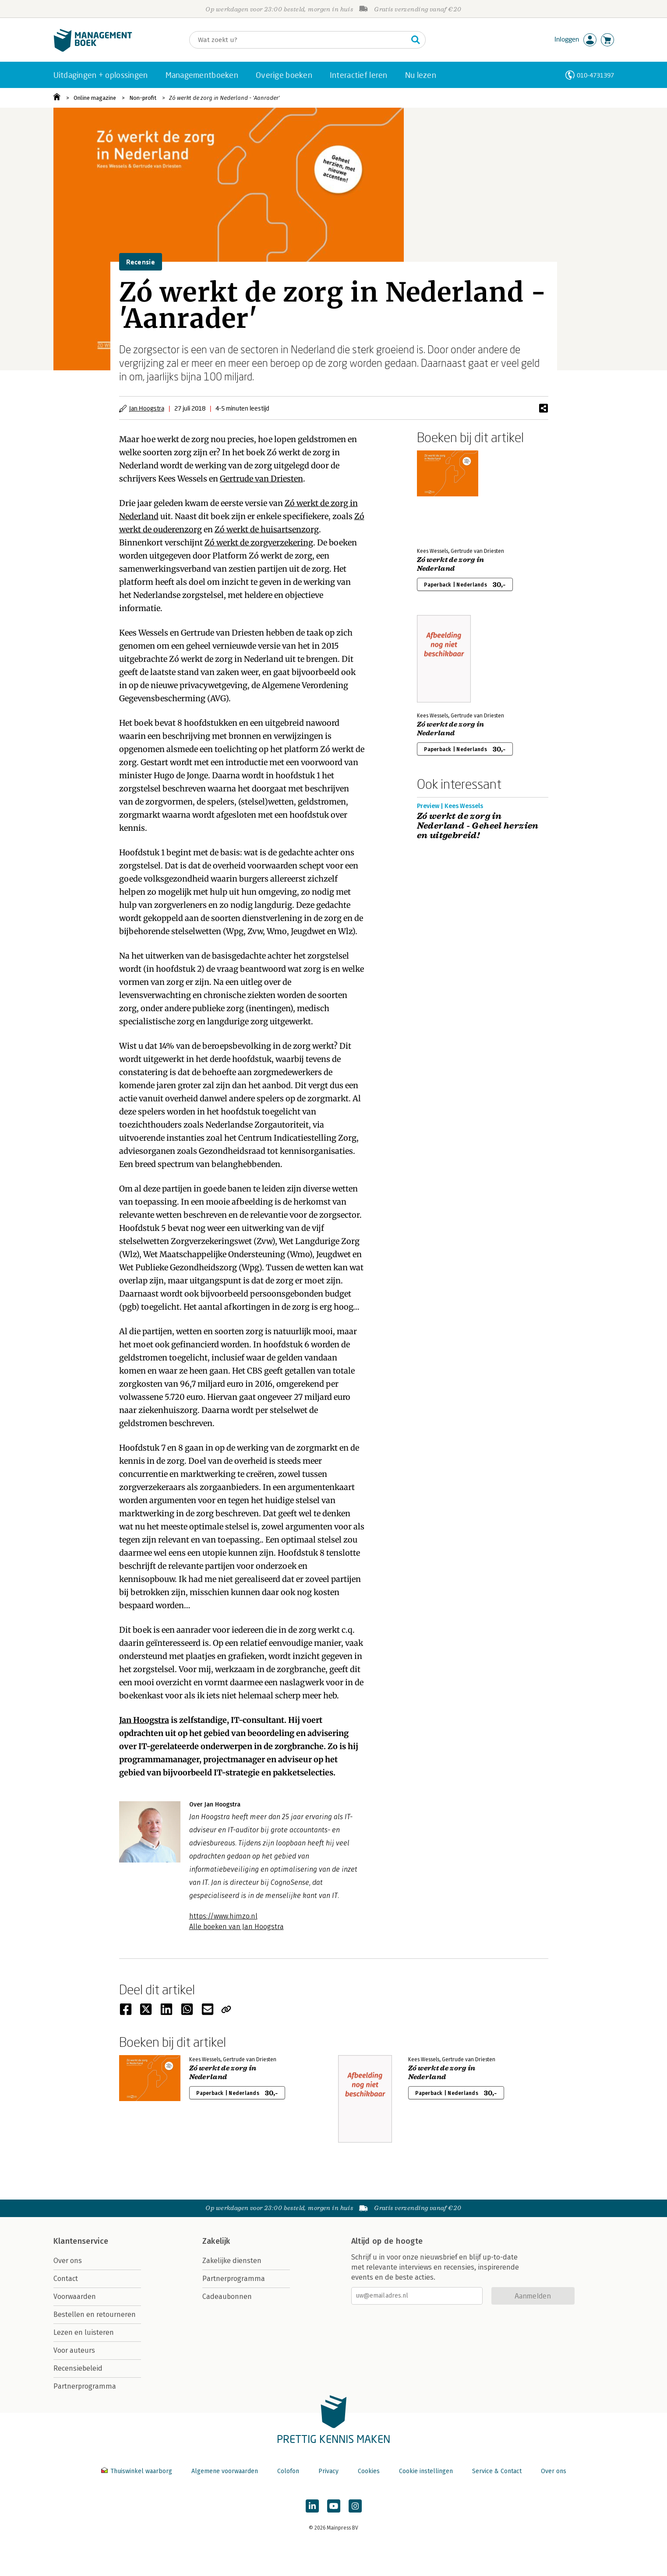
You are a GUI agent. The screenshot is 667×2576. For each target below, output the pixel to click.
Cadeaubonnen (227, 2296)
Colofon (288, 2471)
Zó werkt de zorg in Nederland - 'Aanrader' (224, 98)
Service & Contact (497, 2471)
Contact (65, 2278)
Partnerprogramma (84, 2386)
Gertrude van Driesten (261, 479)
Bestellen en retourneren (94, 2314)
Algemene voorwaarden (224, 2471)
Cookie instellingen (426, 2471)
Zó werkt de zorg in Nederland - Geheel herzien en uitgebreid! (478, 826)
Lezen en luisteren (83, 2332)
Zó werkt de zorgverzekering (259, 543)
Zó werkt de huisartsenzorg (267, 529)
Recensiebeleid (77, 2368)
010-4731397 (595, 75)
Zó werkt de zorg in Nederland (450, 564)
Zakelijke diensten (231, 2260)
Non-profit (142, 98)
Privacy (328, 2471)
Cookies (369, 2471)
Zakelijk (216, 2241)
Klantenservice (81, 2241)
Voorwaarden (74, 2296)
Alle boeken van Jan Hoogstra (236, 1926)
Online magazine (95, 98)
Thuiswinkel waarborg (137, 2471)
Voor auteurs (74, 2350)
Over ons (67, 2260)
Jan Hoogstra (146, 408)
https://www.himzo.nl (223, 1916)
